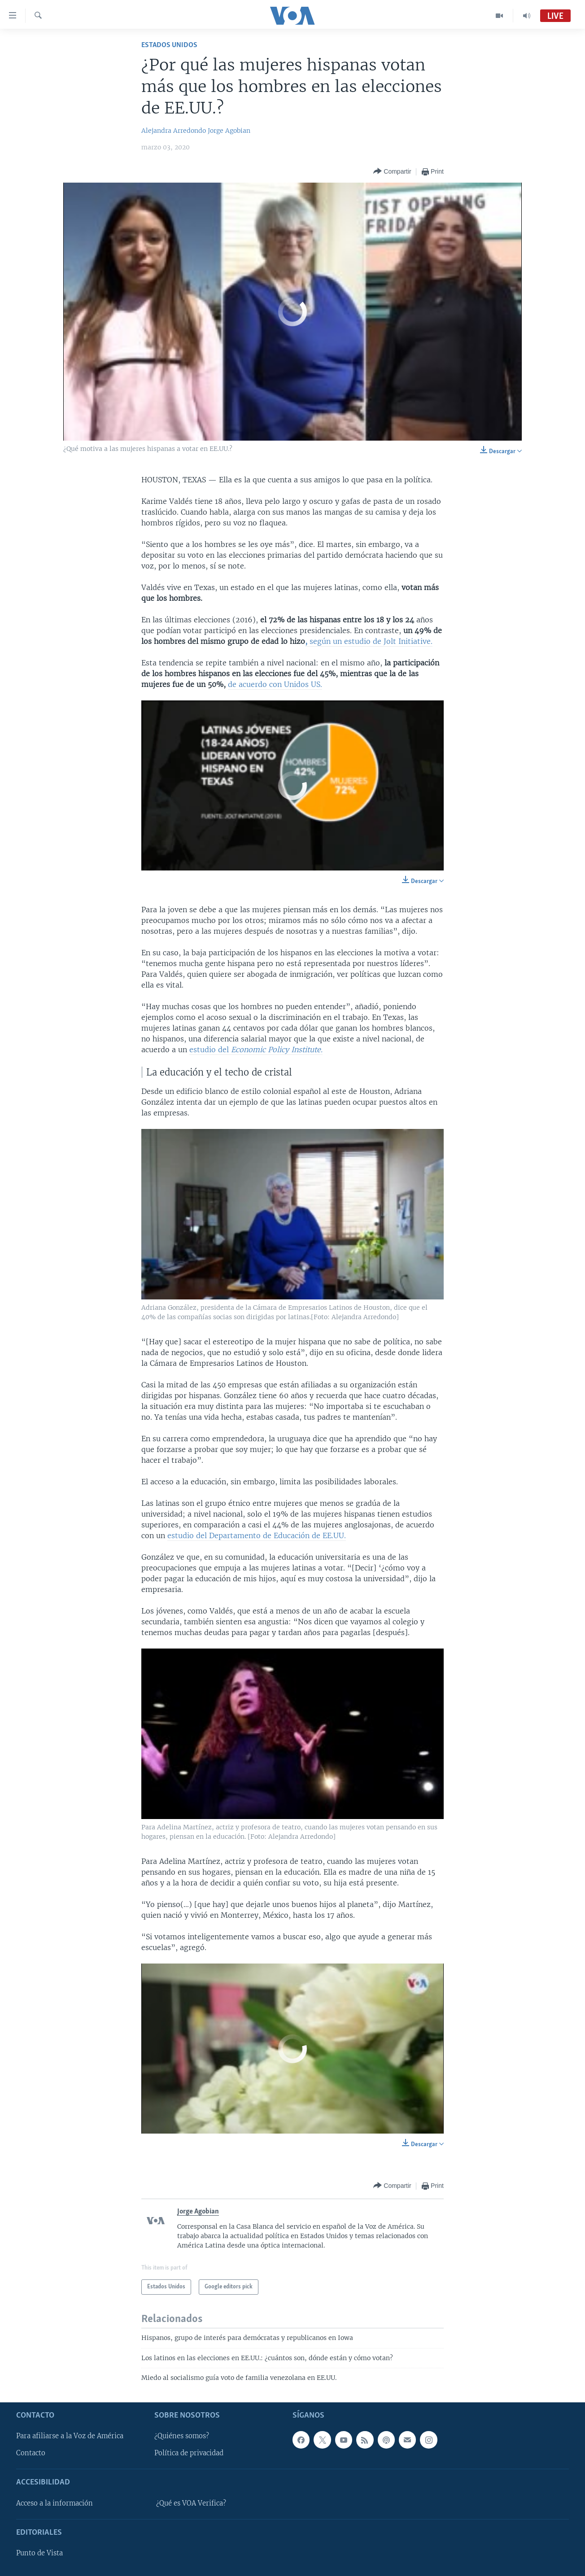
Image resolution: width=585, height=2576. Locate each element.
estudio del (256, 1049)
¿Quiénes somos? (181, 2436)
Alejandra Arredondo (173, 131)
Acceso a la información (54, 2503)
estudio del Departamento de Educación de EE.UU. (256, 1535)
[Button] (392, 171)
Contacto (30, 2453)
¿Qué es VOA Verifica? (191, 2503)
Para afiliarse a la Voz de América (69, 2436)
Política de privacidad (188, 2453)
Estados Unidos (169, 45)
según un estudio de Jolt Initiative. (368, 641)
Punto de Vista (39, 2553)
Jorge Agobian (229, 131)
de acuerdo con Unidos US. (275, 684)
